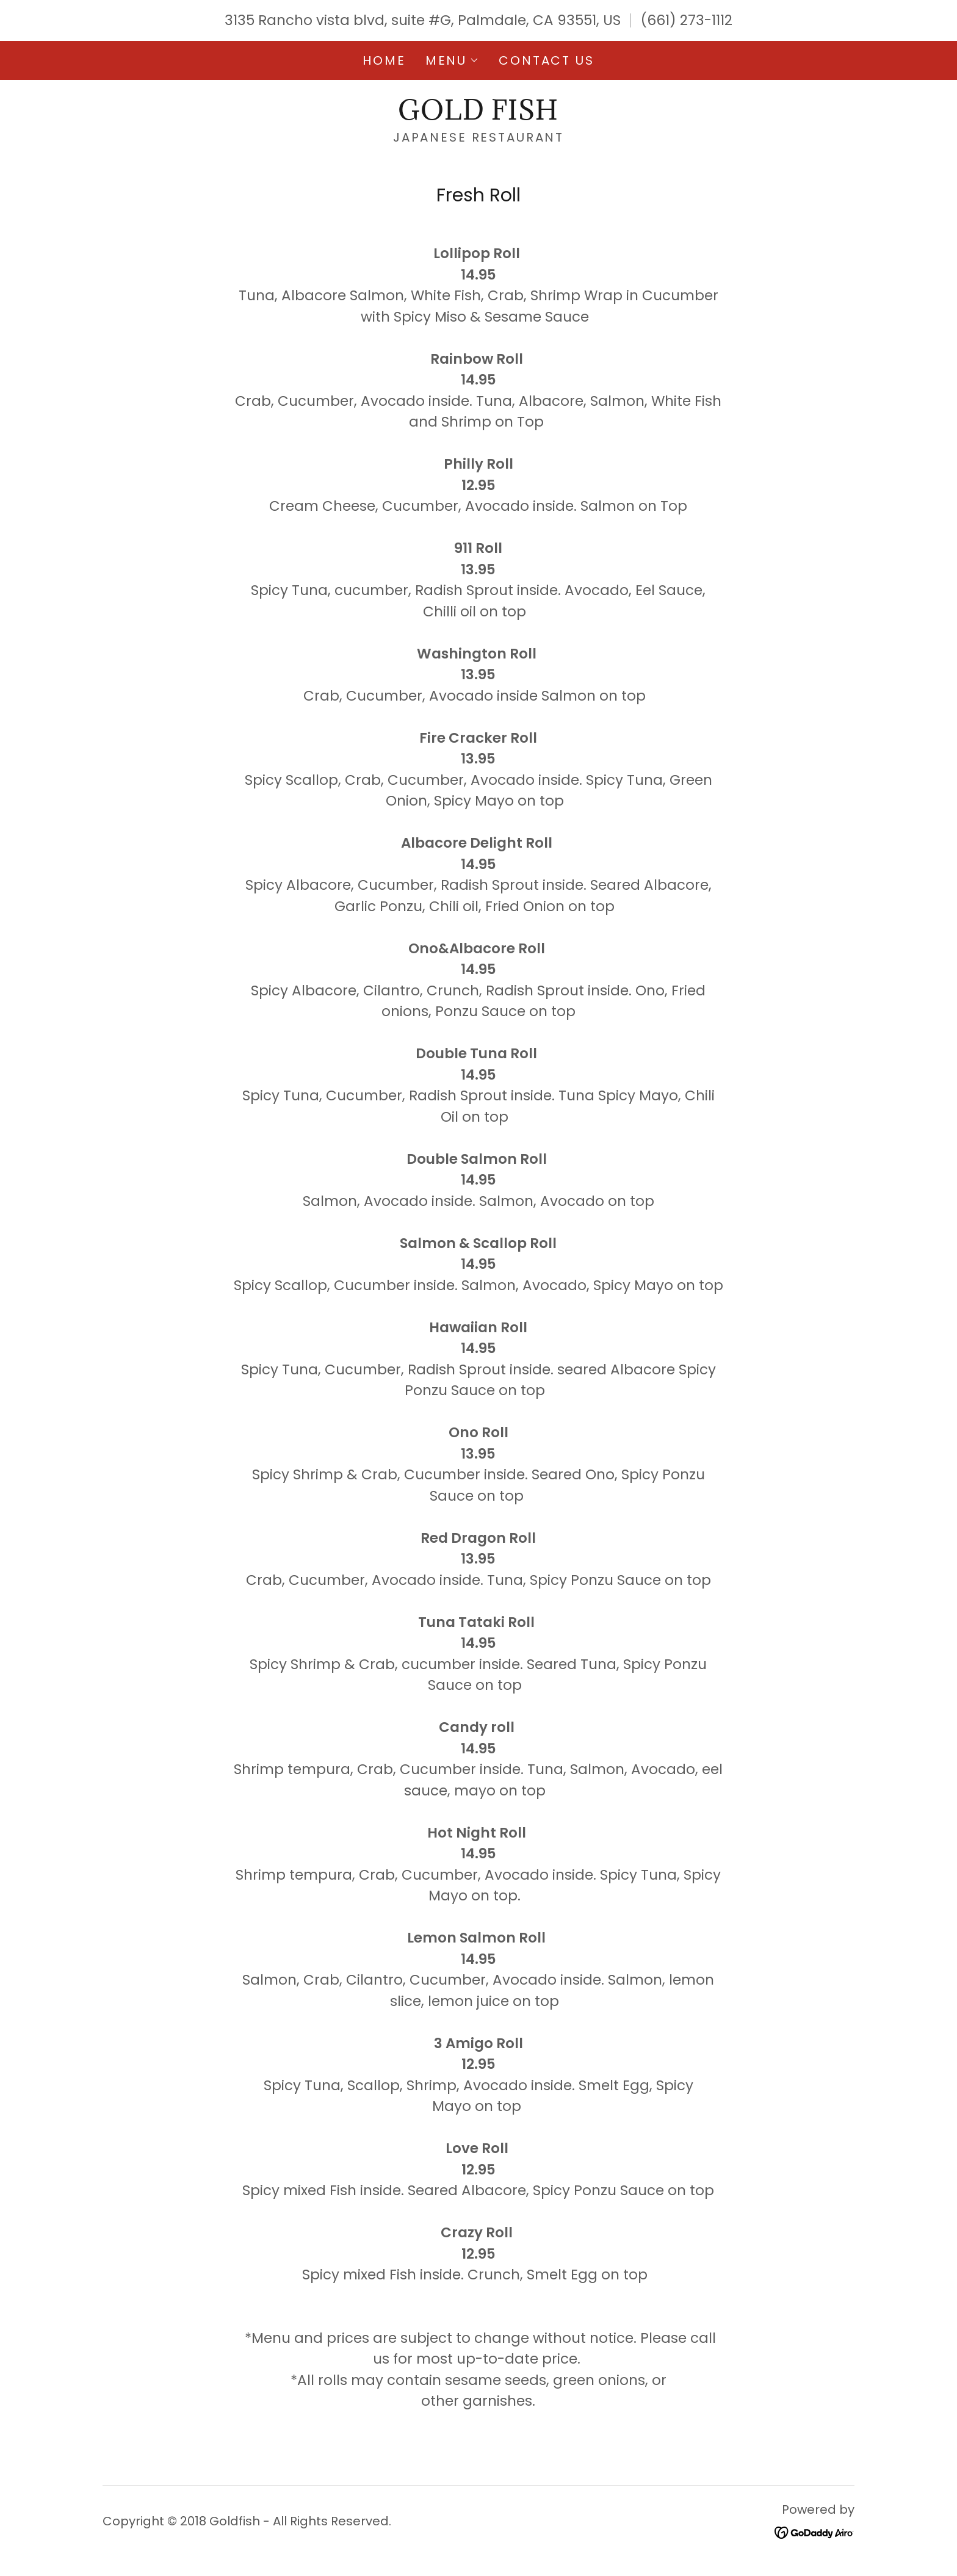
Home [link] (384, 60)
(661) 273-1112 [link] (686, 20)
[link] (478, 114)
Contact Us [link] (546, 60)
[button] (452, 60)
